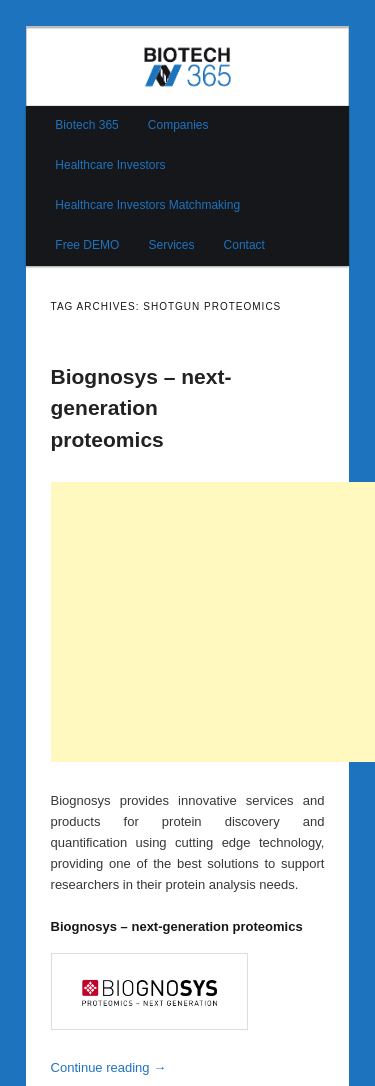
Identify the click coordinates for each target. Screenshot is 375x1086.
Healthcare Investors (110, 165)
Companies (178, 125)
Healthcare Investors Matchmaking (147, 205)
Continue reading (109, 1067)
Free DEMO (87, 245)
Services (171, 245)
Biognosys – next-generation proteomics (141, 408)
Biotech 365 (86, 125)
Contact (244, 245)
